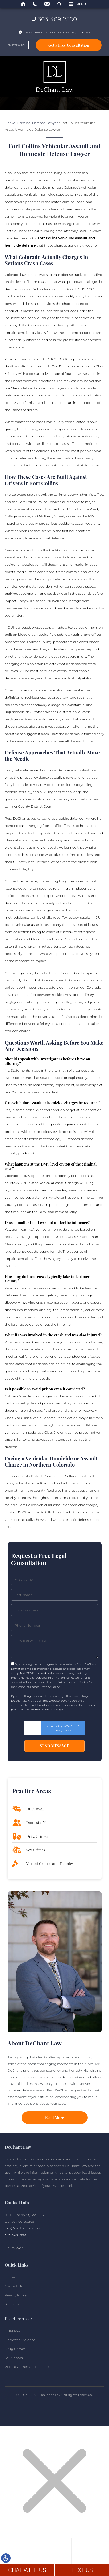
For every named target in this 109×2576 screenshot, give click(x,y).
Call (34, 4)
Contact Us (14, 2286)
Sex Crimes (14, 2358)
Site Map (12, 2304)
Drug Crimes (15, 2349)
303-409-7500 (57, 19)
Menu (81, 4)
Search (59, 4)
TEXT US (82, 2570)
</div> (36, 2556)
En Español (16, 45)
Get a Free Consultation (68, 45)
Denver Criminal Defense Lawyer (31, 123)
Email (47, 4)
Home (23, 4)
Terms (67, 1730)
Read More (54, 2117)
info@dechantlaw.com (23, 2228)
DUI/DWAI (13, 2331)
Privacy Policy (49, 1687)
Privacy (58, 1730)
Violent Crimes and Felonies (27, 2367)
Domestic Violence (20, 2340)
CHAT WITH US (27, 2570)
